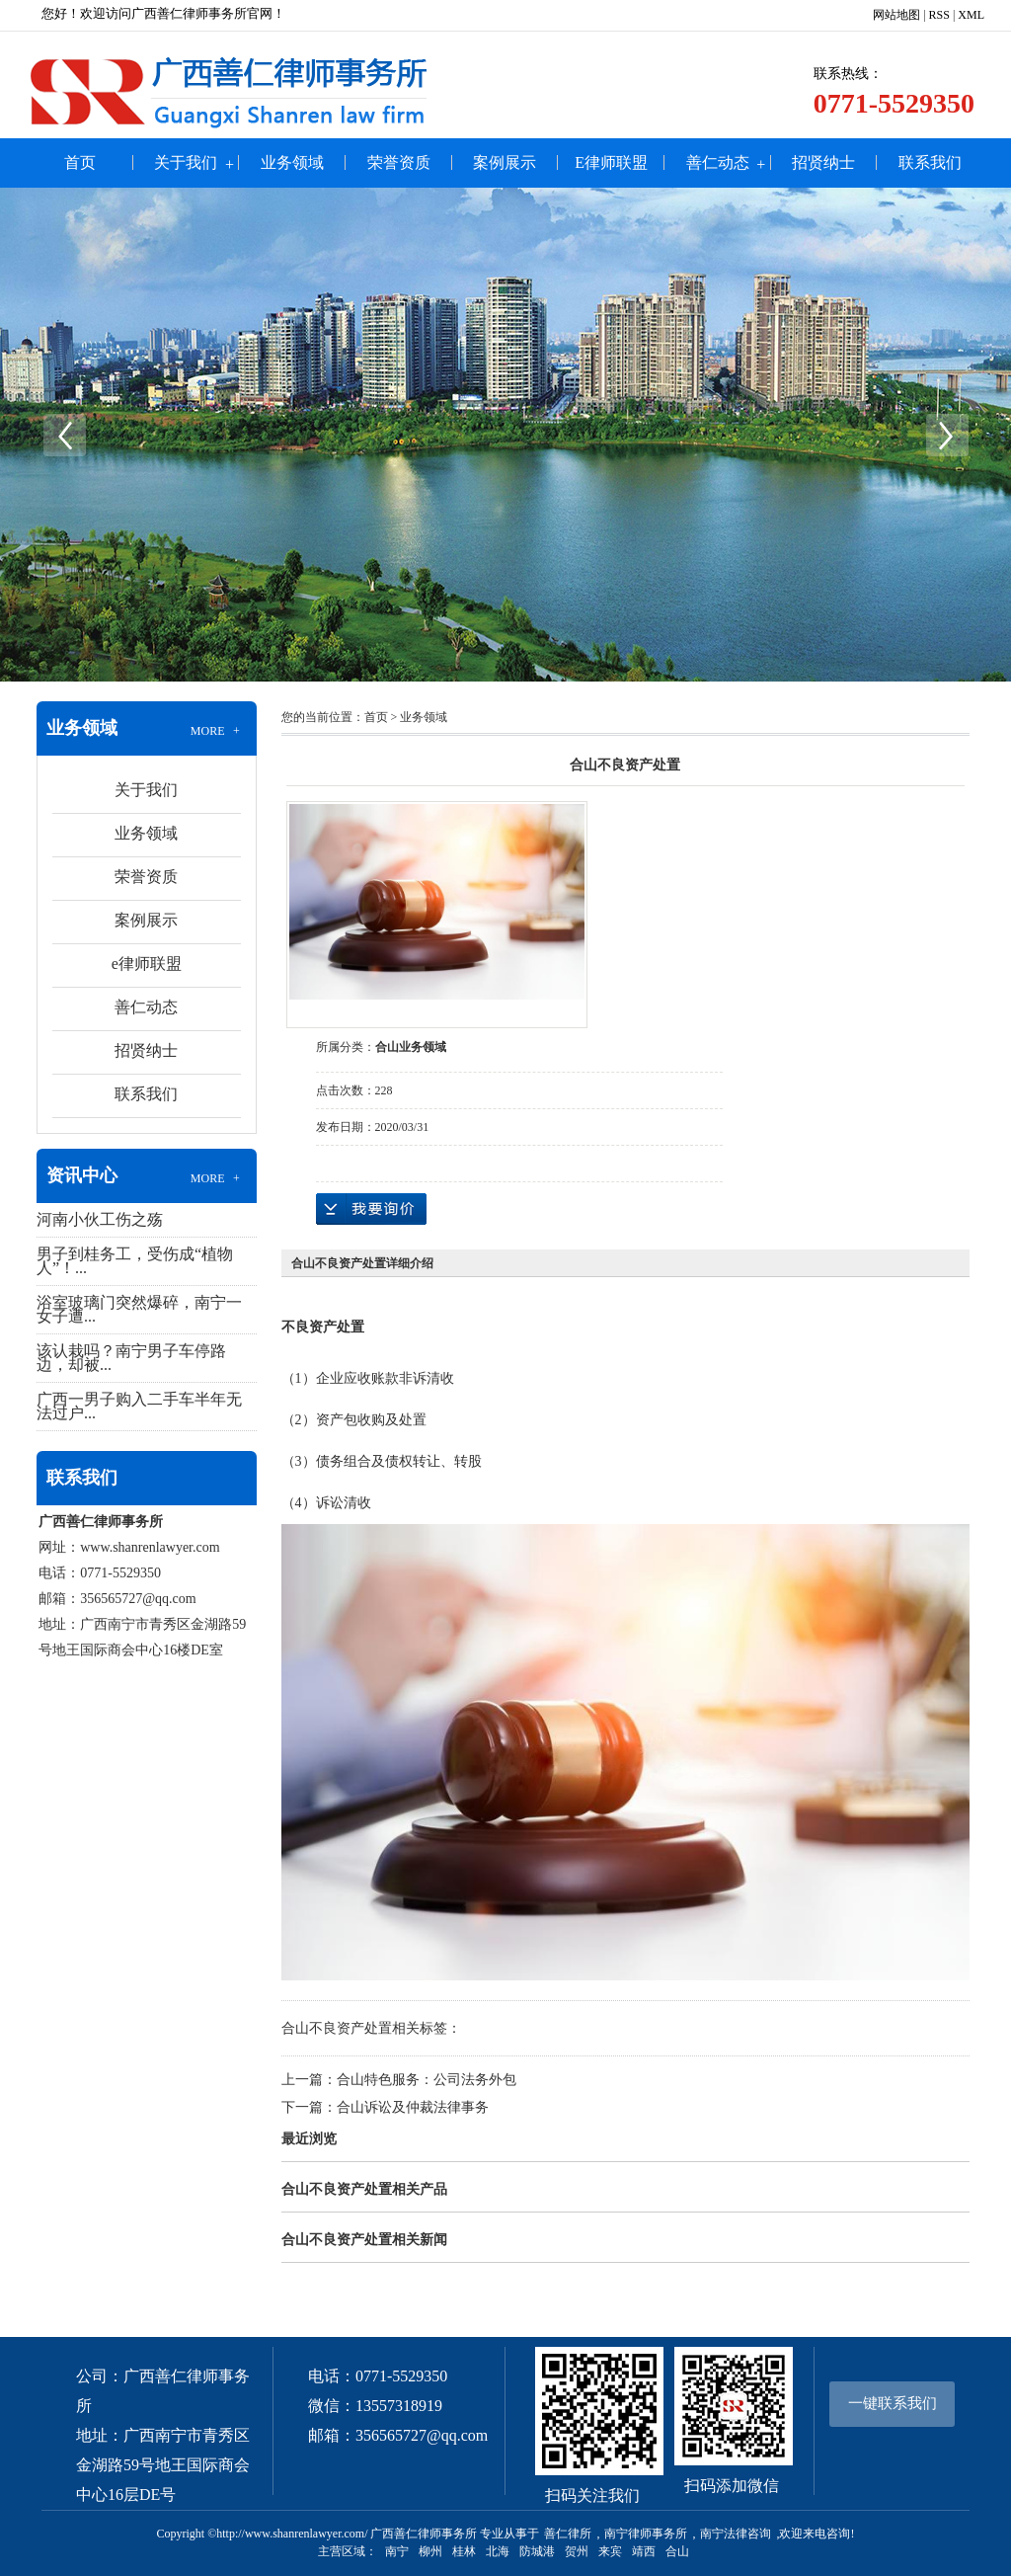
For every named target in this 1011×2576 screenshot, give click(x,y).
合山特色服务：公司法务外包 (426, 2079)
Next (947, 434)
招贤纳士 (823, 162)
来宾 (610, 2551)
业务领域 (292, 162)
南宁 (397, 2551)
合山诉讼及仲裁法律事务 (413, 2107)
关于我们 (185, 162)
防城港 (537, 2551)
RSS (939, 15)
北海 (497, 2551)
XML (971, 15)
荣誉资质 (398, 162)
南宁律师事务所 (645, 2533)
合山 (677, 2551)
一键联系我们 (892, 2403)
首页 (80, 162)
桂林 (464, 2551)
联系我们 (930, 162)
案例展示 (504, 162)
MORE (217, 731)
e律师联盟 (611, 162)
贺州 (576, 2551)
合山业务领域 (410, 1047)
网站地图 (896, 15)
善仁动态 (717, 162)
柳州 (430, 2551)
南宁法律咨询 (735, 2533)
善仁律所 (567, 2533)
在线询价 (371, 1209)
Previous (64, 434)
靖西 (644, 2551)
